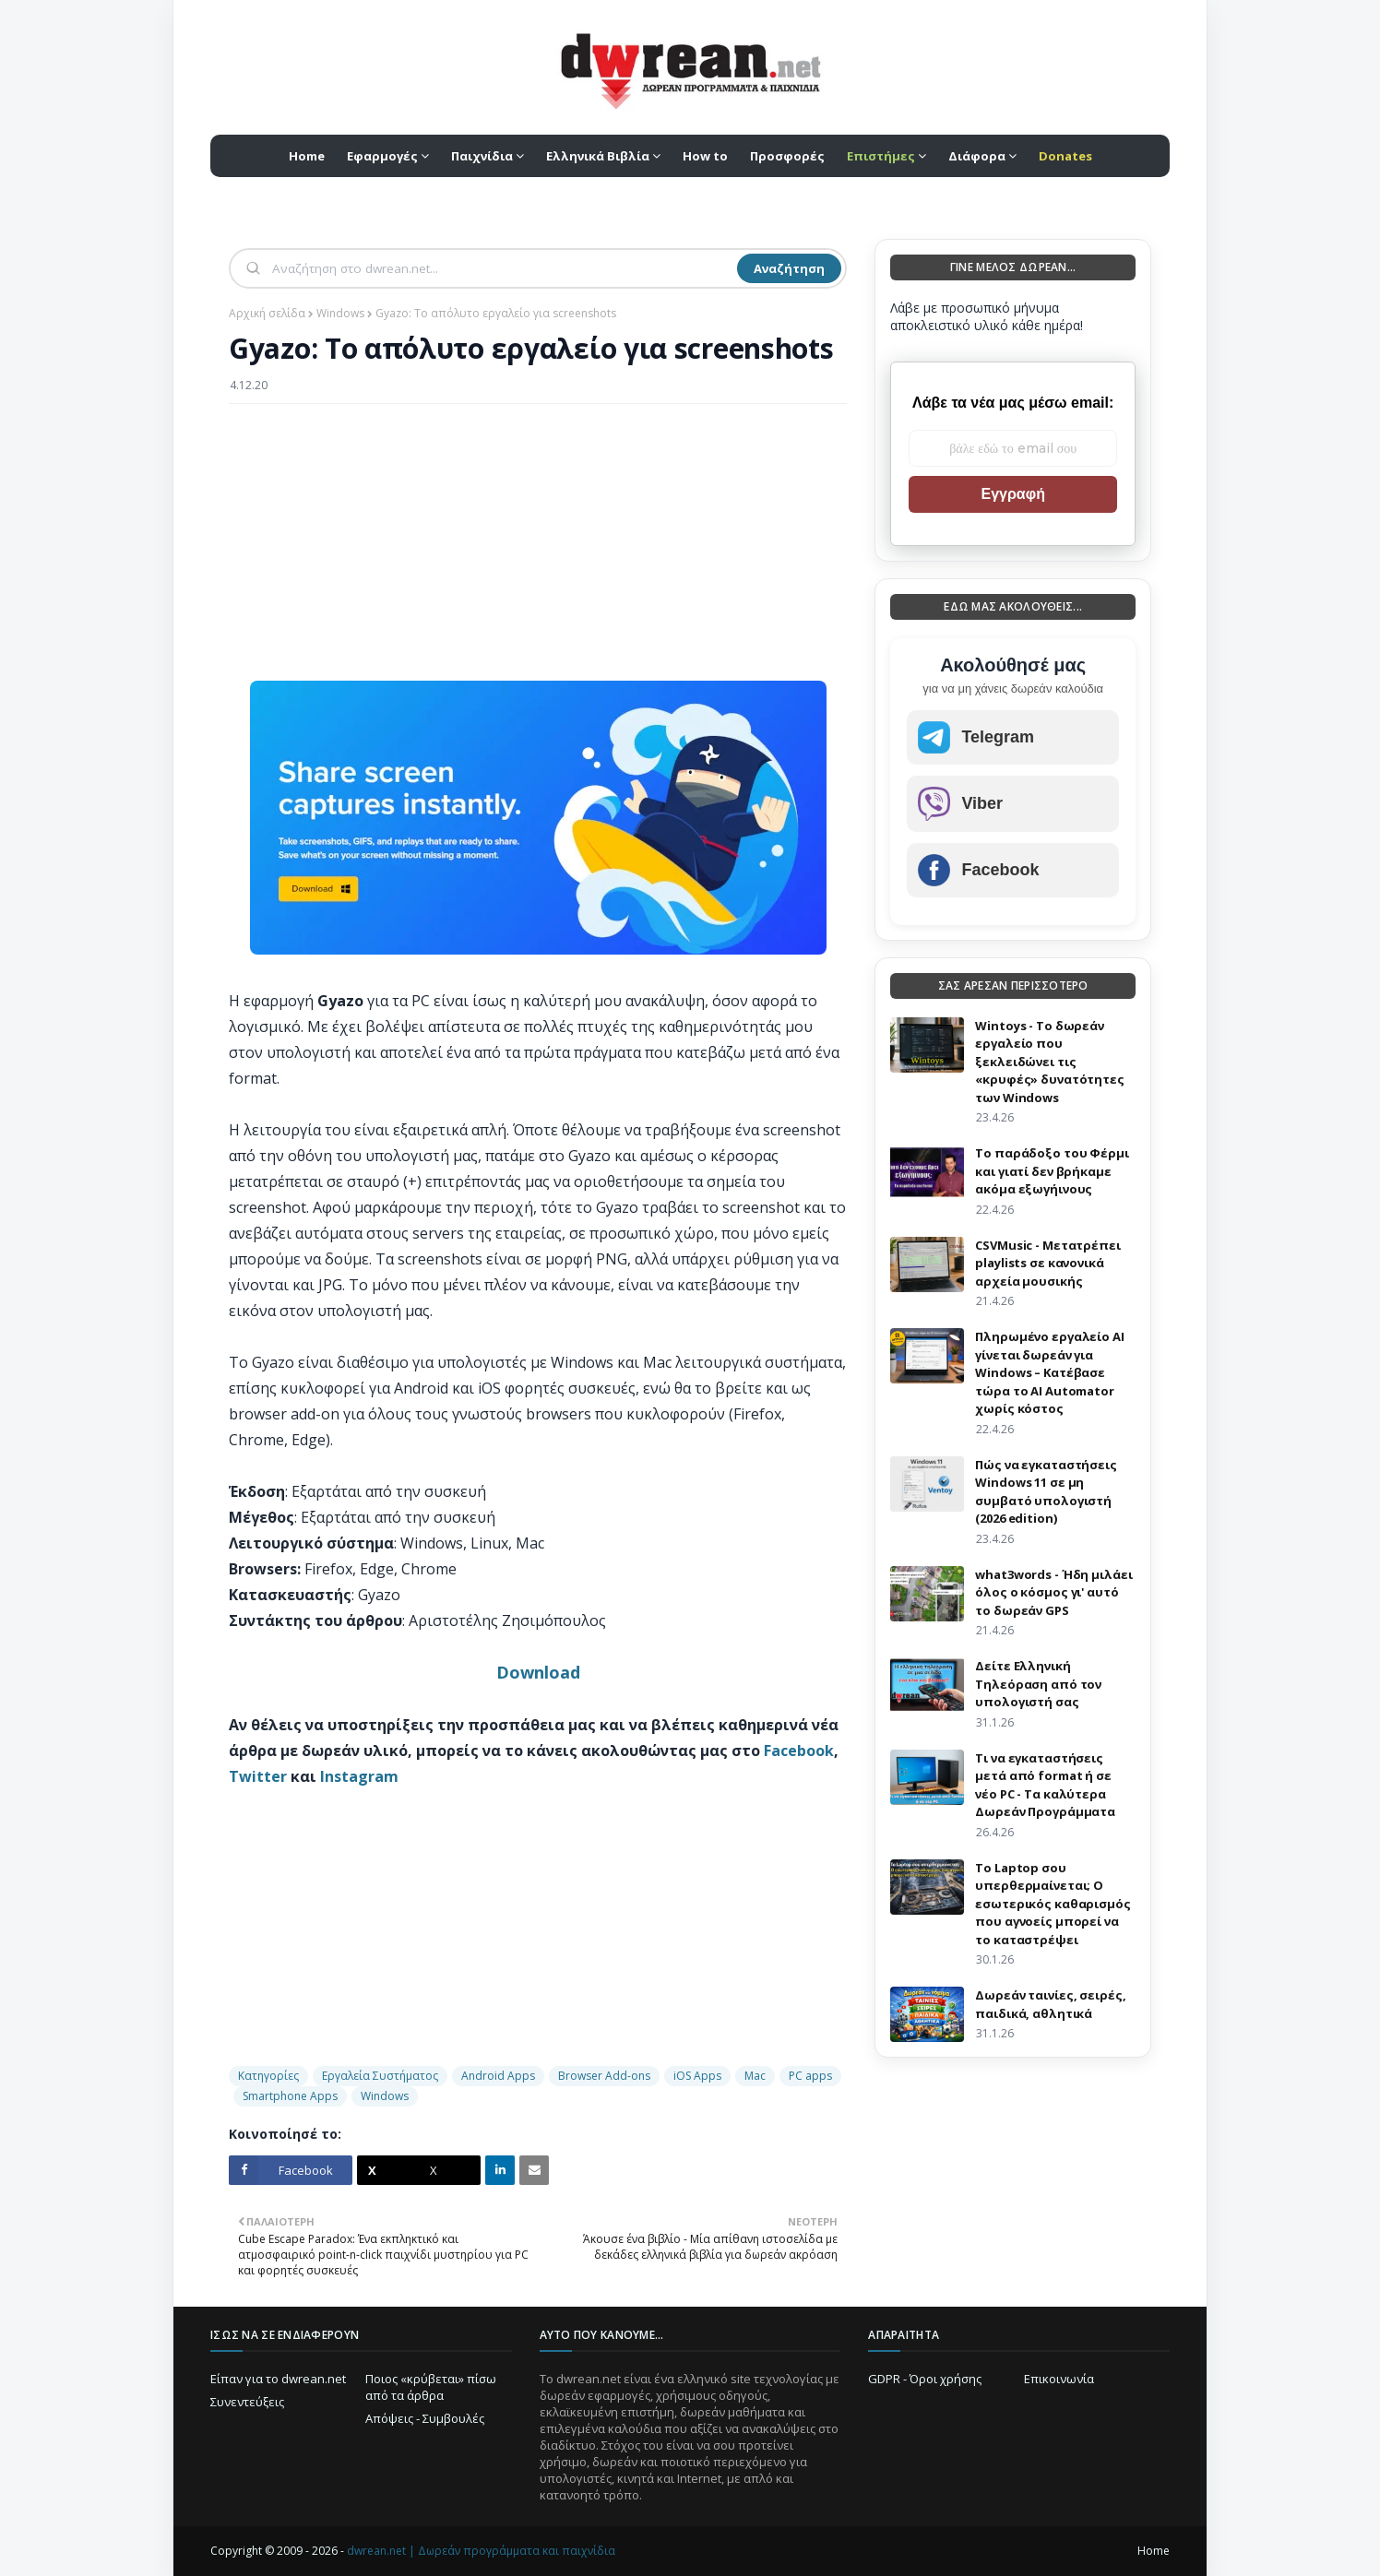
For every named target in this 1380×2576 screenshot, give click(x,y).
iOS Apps (697, 2075)
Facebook (799, 1750)
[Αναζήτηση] (502, 268)
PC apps (810, 2075)
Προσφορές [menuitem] (787, 156)
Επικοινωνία (1059, 2378)
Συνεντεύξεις (247, 2401)
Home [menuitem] (307, 156)
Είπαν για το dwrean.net (278, 2378)
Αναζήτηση (789, 268)
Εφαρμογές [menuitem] (382, 156)
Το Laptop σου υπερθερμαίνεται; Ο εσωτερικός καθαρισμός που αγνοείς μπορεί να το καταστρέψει (1052, 1903)
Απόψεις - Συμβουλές (424, 2418)
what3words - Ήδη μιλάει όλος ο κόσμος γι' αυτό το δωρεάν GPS (1053, 1592)
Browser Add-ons (604, 2075)
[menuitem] (886, 156)
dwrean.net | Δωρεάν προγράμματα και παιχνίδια (481, 2550)
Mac (755, 2075)
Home (1153, 2550)
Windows (340, 313)
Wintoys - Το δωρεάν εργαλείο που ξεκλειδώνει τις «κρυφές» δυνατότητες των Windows (1049, 1061)
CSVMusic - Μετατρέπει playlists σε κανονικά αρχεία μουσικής (1047, 1263)
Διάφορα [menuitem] (976, 156)
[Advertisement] (538, 551)
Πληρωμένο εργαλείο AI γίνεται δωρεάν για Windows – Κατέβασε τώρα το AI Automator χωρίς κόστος (1049, 1372)
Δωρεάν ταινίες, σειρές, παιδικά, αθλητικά (1050, 2004)
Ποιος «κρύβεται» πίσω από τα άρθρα (430, 2387)
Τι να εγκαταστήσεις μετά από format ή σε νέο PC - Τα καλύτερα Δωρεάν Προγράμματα (1045, 1785)
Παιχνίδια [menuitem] (482, 156)
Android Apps (498, 2075)
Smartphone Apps (290, 2096)
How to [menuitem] (705, 156)
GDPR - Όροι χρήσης (924, 2378)
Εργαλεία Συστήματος (380, 2075)
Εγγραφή (1012, 494)
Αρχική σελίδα (267, 313)
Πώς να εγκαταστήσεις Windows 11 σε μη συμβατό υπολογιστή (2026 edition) (1045, 1491)
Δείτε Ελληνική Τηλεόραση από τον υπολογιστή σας (1038, 1683)
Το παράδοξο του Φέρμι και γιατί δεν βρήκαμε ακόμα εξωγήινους (1051, 1171)
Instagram (359, 1776)
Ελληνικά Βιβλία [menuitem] (597, 156)
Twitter (258, 1776)
